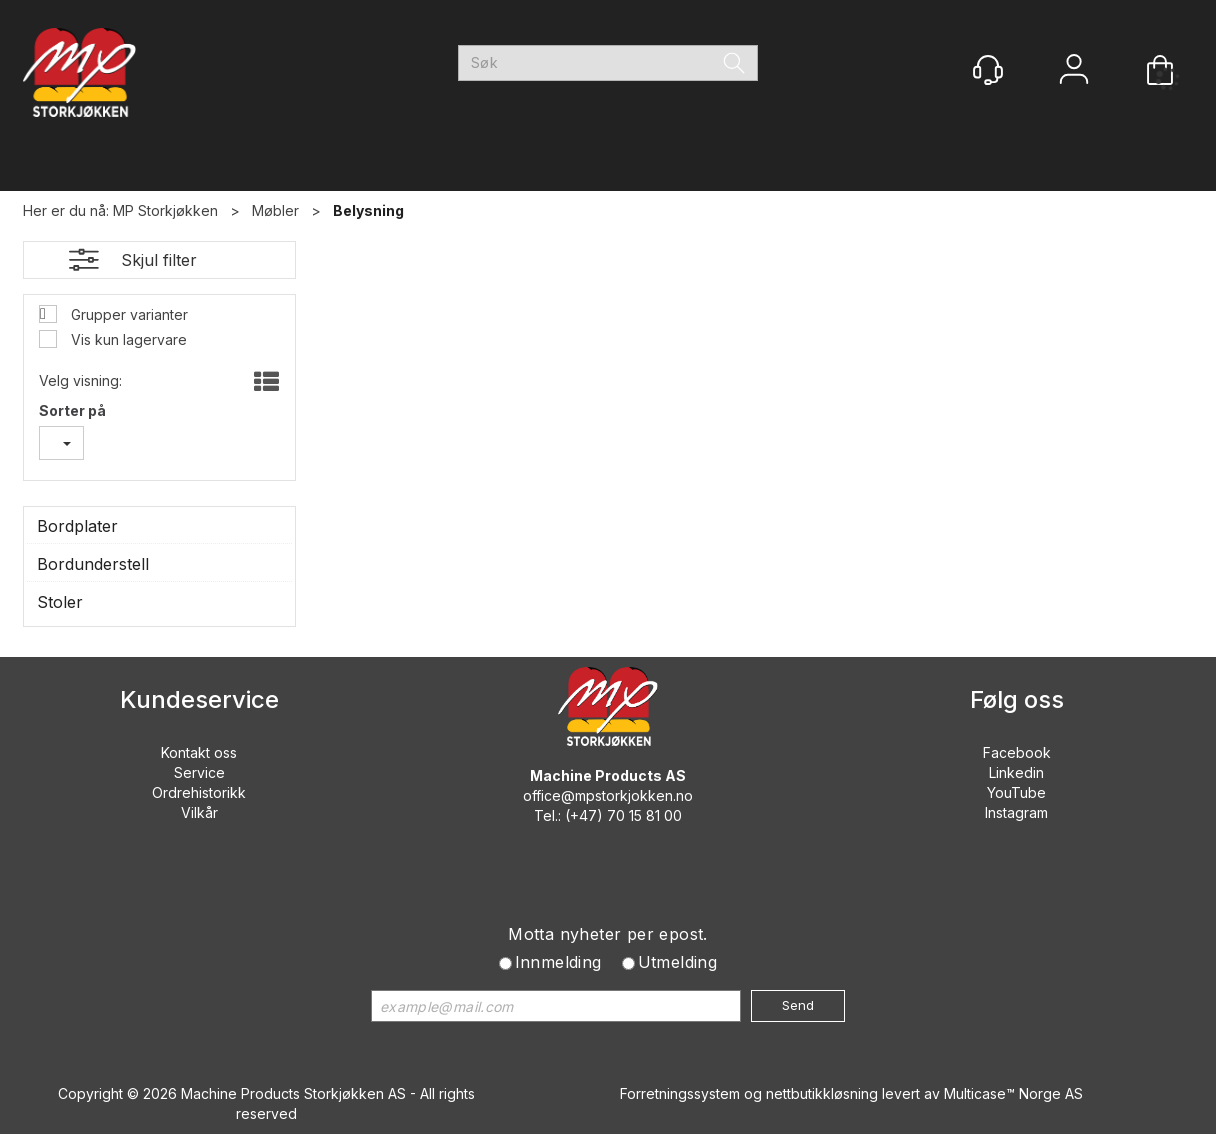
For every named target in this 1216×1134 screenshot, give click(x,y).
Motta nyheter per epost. (608, 934)
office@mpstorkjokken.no (608, 795)
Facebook (1017, 752)
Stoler (60, 602)
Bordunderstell (93, 564)
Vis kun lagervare (127, 339)
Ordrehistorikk (199, 792)
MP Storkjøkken (165, 210)
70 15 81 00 (644, 815)
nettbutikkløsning (822, 1093)
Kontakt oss (199, 752)
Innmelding (558, 962)
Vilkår (199, 812)
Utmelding (678, 962)
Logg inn (1074, 71)
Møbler (275, 210)
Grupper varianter (127, 314)
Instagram (1016, 812)
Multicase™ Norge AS (1013, 1093)
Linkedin (1016, 772)
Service (199, 772)
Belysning (368, 210)
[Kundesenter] (988, 70)
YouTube (1016, 792)
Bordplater (77, 526)
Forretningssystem (680, 1093)
